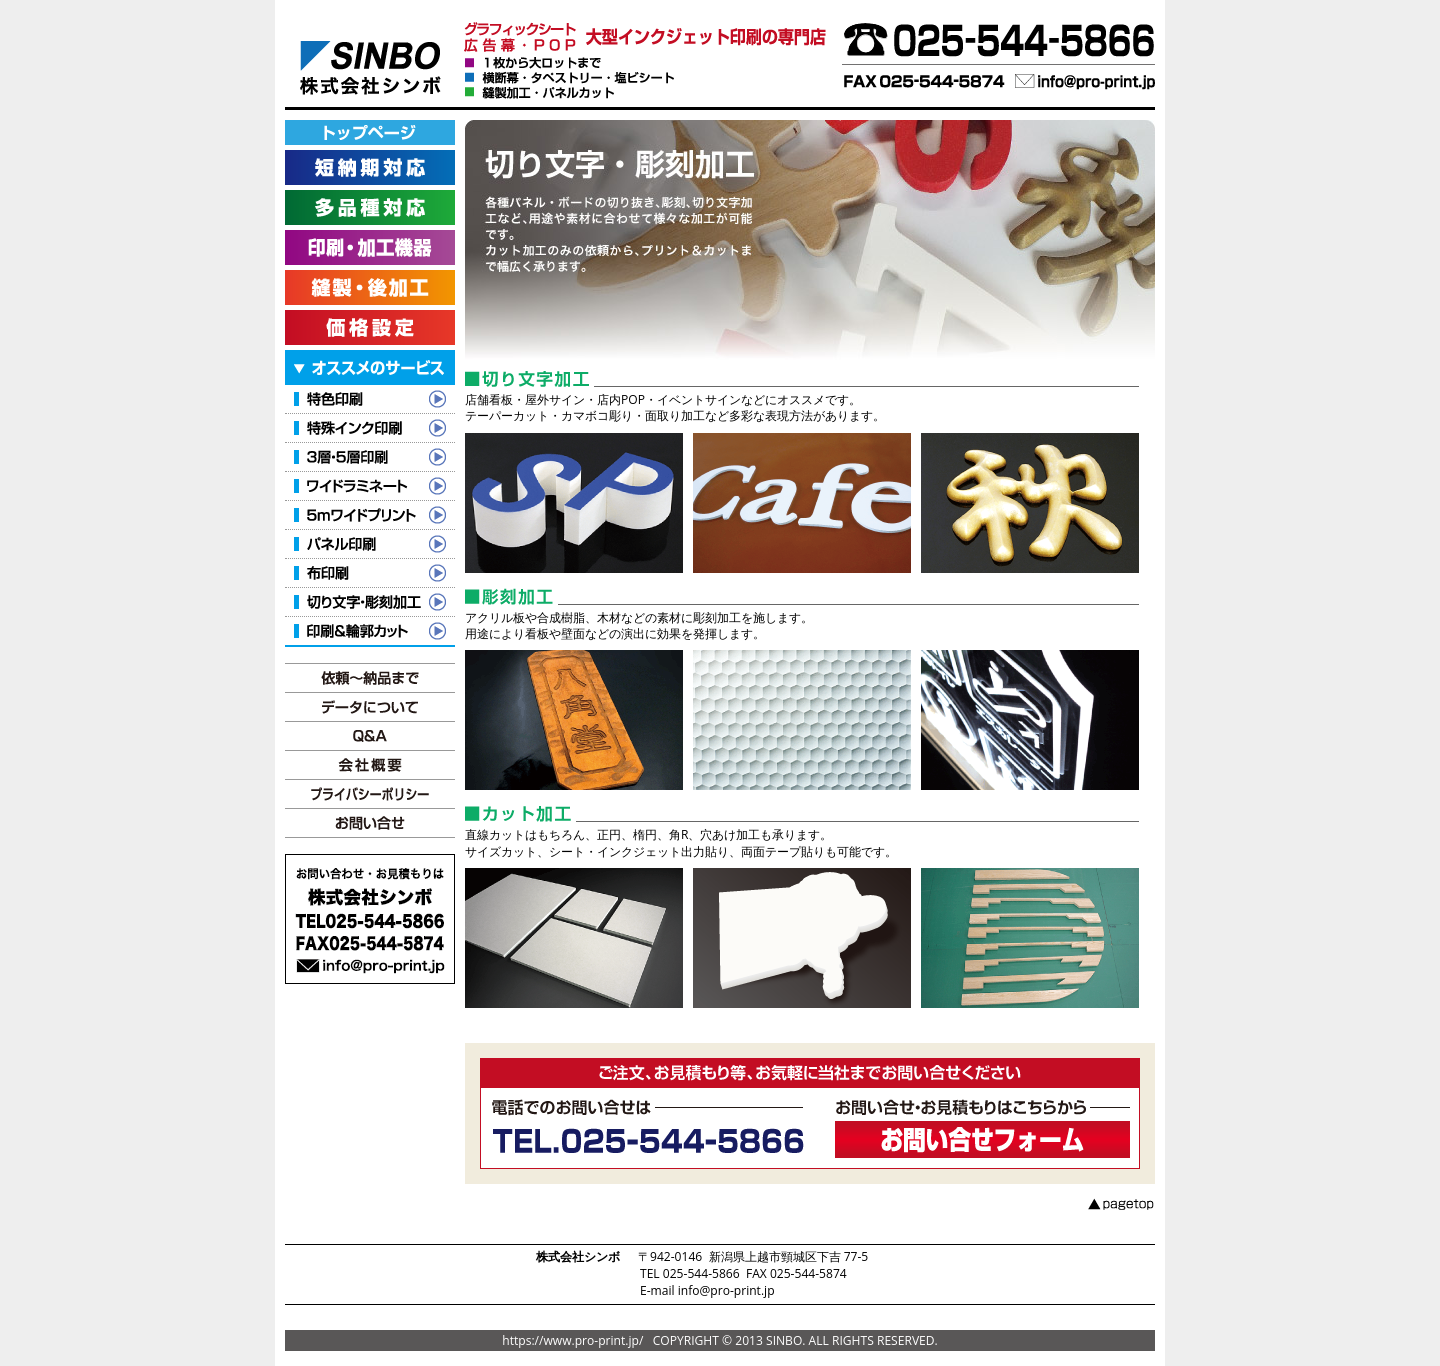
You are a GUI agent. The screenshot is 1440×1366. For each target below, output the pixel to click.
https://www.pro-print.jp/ (572, 1340)
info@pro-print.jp (726, 1290)
